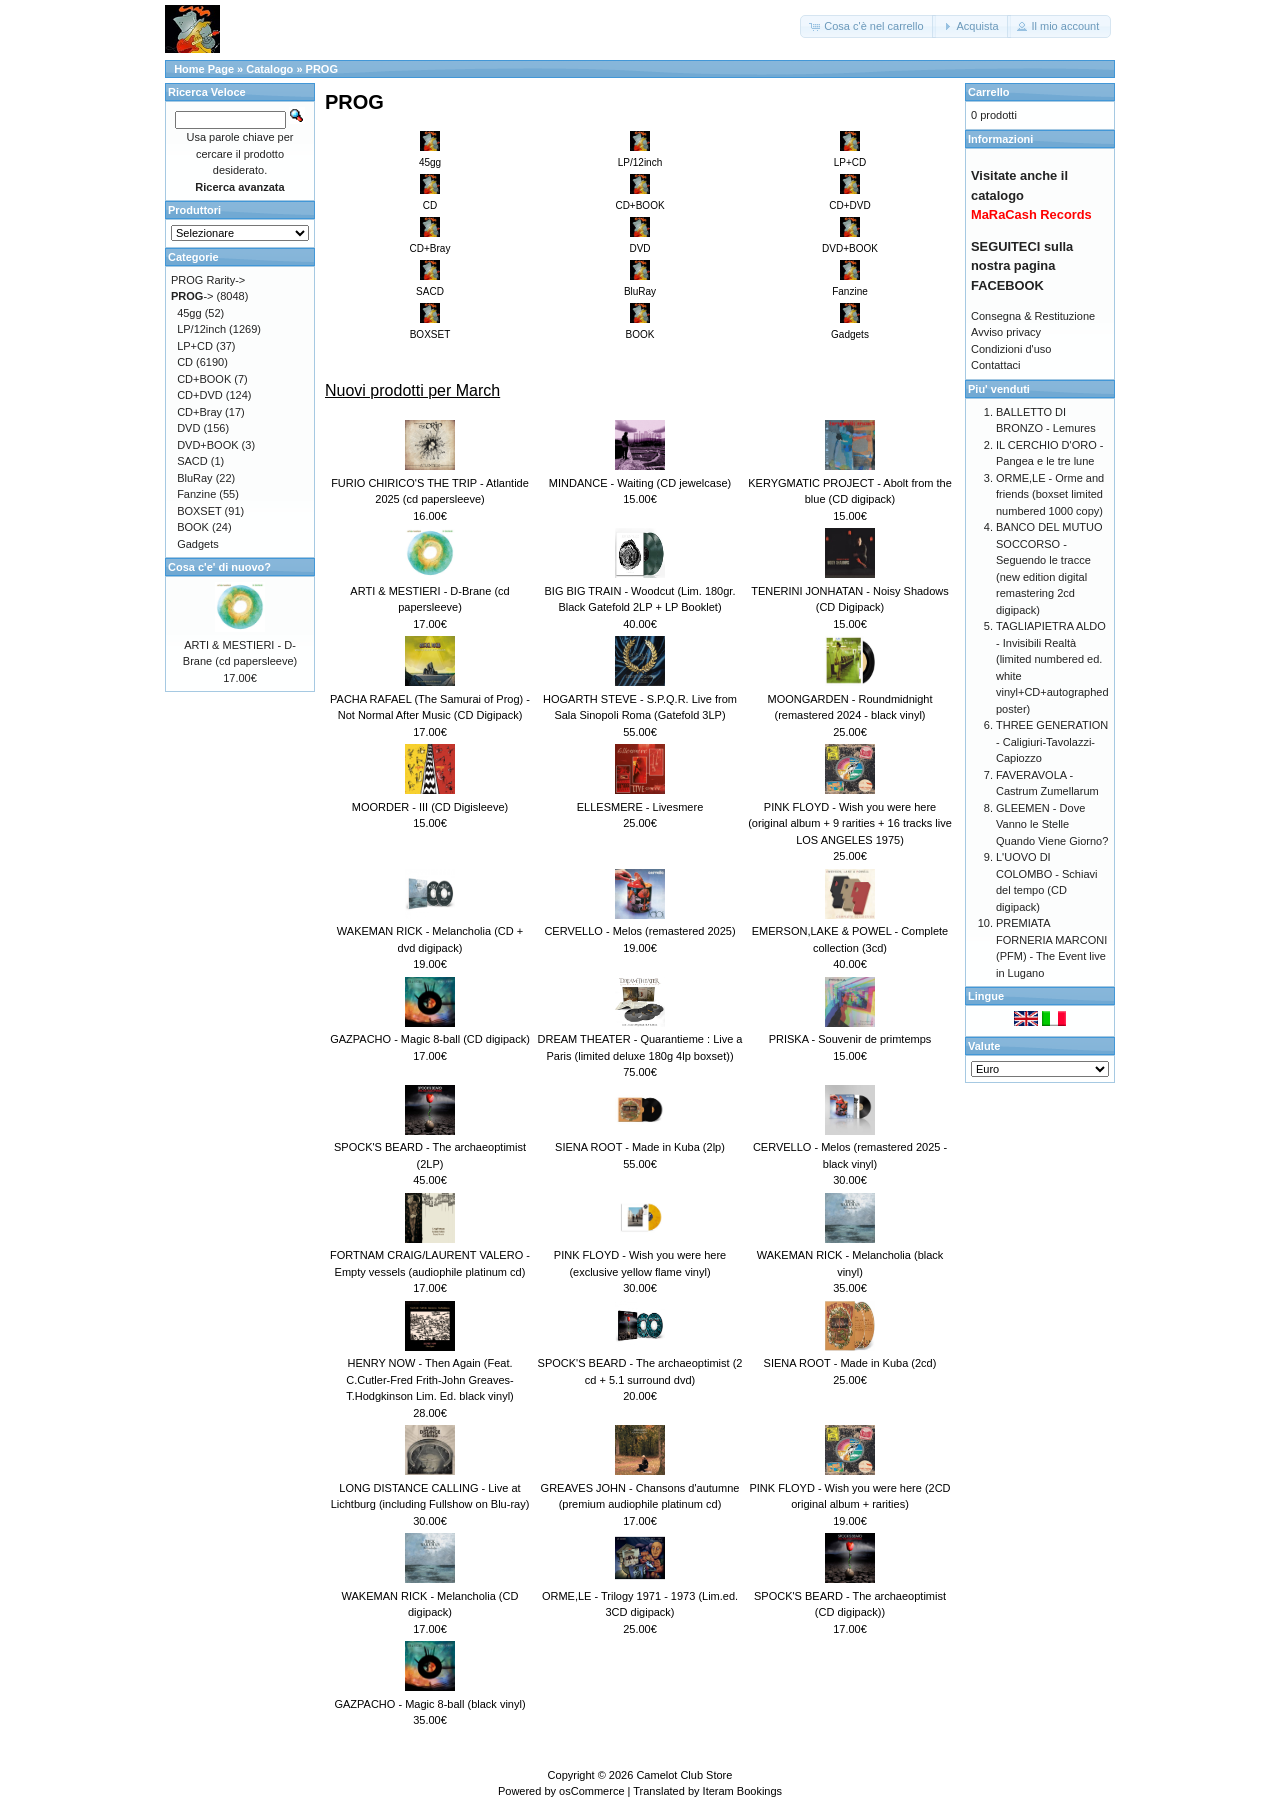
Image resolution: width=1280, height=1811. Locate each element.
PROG (322, 69)
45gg (189, 313)
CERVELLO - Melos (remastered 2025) (639, 931)
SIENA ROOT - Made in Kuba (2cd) (850, 1363)
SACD (192, 461)
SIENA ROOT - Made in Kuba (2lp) (640, 1147)
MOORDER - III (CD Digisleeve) (430, 807)
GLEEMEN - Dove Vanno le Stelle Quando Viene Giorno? (1052, 824)
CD (185, 362)
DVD (188, 428)
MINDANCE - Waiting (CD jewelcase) (640, 483)
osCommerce (591, 1791)
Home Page (204, 69)
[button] (867, 26)
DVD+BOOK (207, 445)
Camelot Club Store (684, 1775)
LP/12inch (201, 329)
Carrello (989, 92)
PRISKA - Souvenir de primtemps (850, 1039)
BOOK (193, 527)
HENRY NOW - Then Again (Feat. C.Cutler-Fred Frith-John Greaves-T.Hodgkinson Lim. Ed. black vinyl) (430, 1379)
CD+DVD (200, 395)
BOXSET (199, 511)
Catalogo (269, 69)
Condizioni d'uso (1011, 349)
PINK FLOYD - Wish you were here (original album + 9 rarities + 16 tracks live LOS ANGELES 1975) (850, 823)
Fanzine (196, 494)
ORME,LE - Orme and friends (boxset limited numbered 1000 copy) (1050, 494)
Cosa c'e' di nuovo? (219, 567)
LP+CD (195, 346)
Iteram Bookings (742, 1791)
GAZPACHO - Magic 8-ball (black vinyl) (429, 1704)
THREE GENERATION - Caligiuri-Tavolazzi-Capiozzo (1052, 741)
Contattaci (996, 365)
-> (192, 296)
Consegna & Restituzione (1033, 316)
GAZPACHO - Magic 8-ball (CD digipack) (430, 1039)
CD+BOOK (204, 379)
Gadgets (198, 544)
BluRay (194, 478)
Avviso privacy (1006, 332)
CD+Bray (199, 412)
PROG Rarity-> (208, 280)
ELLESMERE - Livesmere (640, 807)
